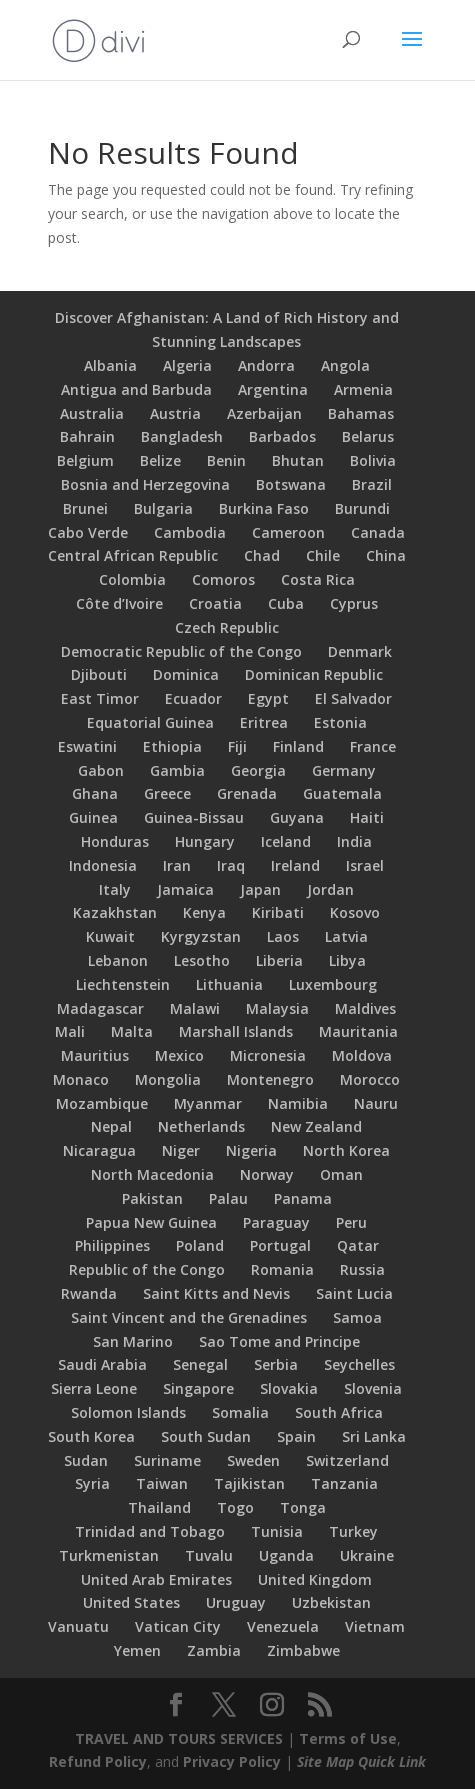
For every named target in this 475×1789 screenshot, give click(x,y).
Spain (296, 1436)
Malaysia (277, 1008)
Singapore (198, 1388)
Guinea (93, 817)
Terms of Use (348, 1738)
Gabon (101, 770)
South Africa (339, 1412)
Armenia (363, 389)
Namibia (298, 1103)
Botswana (291, 484)
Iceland (286, 841)
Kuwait (110, 936)
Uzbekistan (331, 1602)
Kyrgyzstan (201, 936)
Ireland (295, 865)
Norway (267, 1174)
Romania (282, 1269)
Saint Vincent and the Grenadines (189, 1317)
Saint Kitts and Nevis (216, 1293)
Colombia (132, 579)
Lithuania (229, 984)
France (373, 746)
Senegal (200, 1364)
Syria (92, 1483)
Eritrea (264, 722)
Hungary (205, 841)
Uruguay (236, 1602)
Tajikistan (249, 1483)
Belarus (368, 436)
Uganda (286, 1555)
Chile (323, 555)
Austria (175, 413)
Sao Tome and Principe (279, 1341)
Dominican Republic (314, 674)
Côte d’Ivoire (119, 603)
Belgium (85, 460)
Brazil (372, 484)
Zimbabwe (303, 1650)
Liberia (279, 960)
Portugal (280, 1245)
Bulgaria (163, 508)
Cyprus (354, 603)
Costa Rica (318, 579)
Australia (92, 413)
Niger (181, 1150)
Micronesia (268, 1055)
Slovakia (289, 1388)
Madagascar (100, 1008)
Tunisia (277, 1531)
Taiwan (162, 1483)
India (354, 841)
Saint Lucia (354, 1293)
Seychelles (359, 1364)
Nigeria (251, 1150)
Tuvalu (209, 1555)
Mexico (179, 1055)
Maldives (365, 1008)
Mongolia (168, 1079)
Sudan (86, 1460)
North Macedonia (152, 1174)
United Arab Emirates (156, 1579)
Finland (298, 746)
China (386, 555)
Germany (344, 770)
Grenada (247, 793)
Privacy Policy (232, 1761)
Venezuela (283, 1626)
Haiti (367, 817)
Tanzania (344, 1483)
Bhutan (298, 460)
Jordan (330, 889)
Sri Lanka (374, 1436)
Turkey (353, 1531)
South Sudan (206, 1436)
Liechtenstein (123, 984)
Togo (235, 1507)
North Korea (346, 1150)
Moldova (362, 1055)
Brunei (85, 508)
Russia (362, 1269)
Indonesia (103, 865)
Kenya (204, 912)
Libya (347, 960)
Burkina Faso (264, 508)
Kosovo (355, 912)
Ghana (95, 793)
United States (131, 1602)
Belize (160, 460)
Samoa (357, 1317)
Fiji (237, 746)
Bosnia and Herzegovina (145, 484)
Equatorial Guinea (150, 722)
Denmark (360, 651)
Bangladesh (182, 436)
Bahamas (361, 413)
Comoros (223, 579)
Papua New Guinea (151, 1222)
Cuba (286, 603)
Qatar (358, 1245)
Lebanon (118, 960)
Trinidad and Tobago (150, 1531)
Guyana (297, 817)
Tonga (303, 1507)
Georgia (258, 770)
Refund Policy (98, 1761)
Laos (283, 936)
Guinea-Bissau (194, 817)
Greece (167, 793)
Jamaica (185, 889)
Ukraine (367, 1555)
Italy (115, 889)
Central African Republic (133, 555)
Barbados (282, 436)
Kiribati (278, 912)
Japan (260, 889)
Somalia (240, 1412)
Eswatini (87, 746)
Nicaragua (99, 1150)
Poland (200, 1245)
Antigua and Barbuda (136, 389)
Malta (132, 1031)
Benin (226, 460)
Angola (345, 365)
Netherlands (201, 1126)
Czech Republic (227, 627)
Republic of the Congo (147, 1269)
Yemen (137, 1650)
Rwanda (89, 1293)
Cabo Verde (88, 532)
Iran (177, 865)
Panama (303, 1198)
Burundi (362, 508)
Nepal (111, 1126)
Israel (365, 865)
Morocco (370, 1079)
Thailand (159, 1507)
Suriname (167, 1460)
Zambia (214, 1650)
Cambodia (190, 532)
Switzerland (347, 1460)
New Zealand (316, 1126)
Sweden (253, 1460)
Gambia (177, 770)
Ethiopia (172, 746)
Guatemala (342, 793)
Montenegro (270, 1079)
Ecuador (193, 698)
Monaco (81, 1079)
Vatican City (178, 1626)
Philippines (112, 1245)
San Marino (133, 1341)
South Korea (91, 1436)
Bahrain (87, 436)
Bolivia (373, 460)
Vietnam (375, 1626)
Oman (341, 1174)
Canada (378, 532)
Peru (351, 1222)
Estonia (340, 722)
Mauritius (95, 1055)
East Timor (100, 698)
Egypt (268, 698)
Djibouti (99, 674)
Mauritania (358, 1031)
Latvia (346, 936)
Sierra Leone (94, 1388)
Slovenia (373, 1388)
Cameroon (288, 532)
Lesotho (202, 960)
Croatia (215, 603)
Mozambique (102, 1103)
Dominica (186, 674)
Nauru (376, 1103)
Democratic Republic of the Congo (181, 651)
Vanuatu (78, 1626)
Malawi (195, 1008)
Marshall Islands (236, 1031)
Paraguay (276, 1222)
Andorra (266, 365)
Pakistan (152, 1198)
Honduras (115, 841)
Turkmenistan (109, 1555)
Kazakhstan (115, 912)
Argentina (273, 389)
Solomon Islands (128, 1412)
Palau (228, 1198)
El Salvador (353, 698)
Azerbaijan (264, 413)
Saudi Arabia (102, 1364)
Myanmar (208, 1103)
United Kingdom (315, 1579)
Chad (262, 555)
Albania (110, 365)
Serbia (276, 1364)
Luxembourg (333, 984)
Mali (70, 1031)
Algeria (187, 365)
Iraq (231, 865)
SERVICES (251, 1738)
